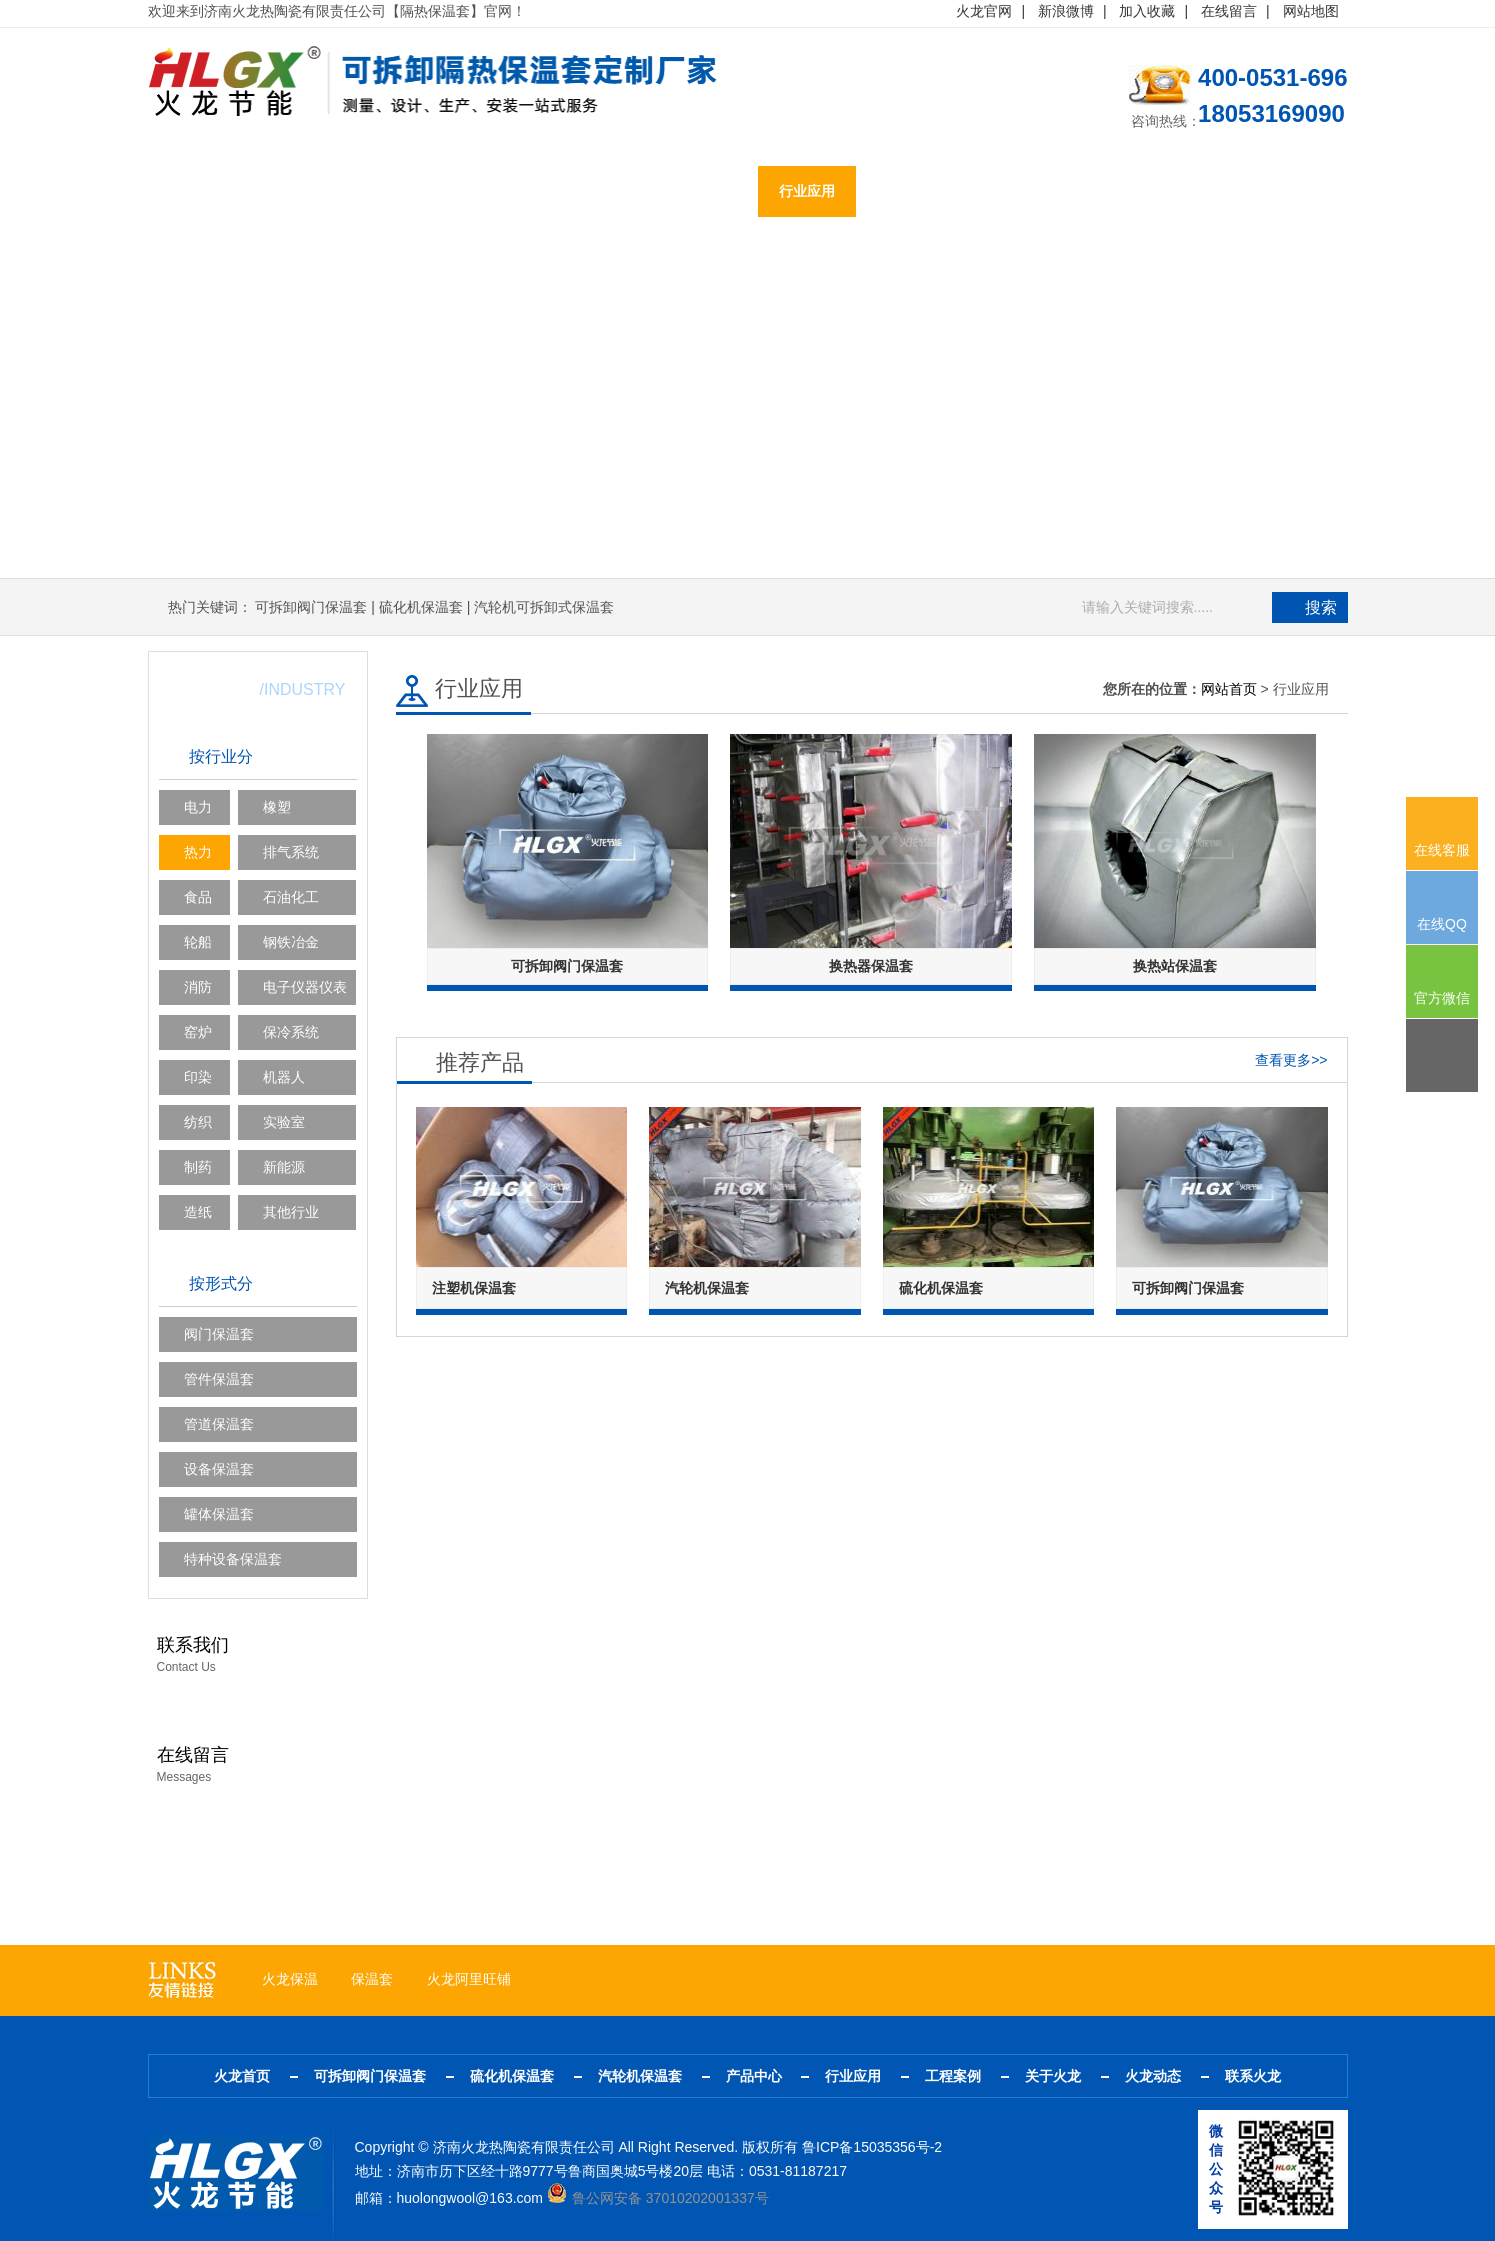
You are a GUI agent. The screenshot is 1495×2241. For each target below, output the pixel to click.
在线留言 (1229, 11)
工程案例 (910, 192)
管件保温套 (219, 1379)
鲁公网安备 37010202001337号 (658, 2198)
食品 (198, 897)
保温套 (372, 1979)
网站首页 (1229, 689)
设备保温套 (219, 1469)
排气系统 (291, 852)
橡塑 (277, 807)
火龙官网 (984, 11)
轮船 (198, 942)
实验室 (284, 1122)
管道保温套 (219, 1424)
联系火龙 (1210, 192)
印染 (198, 1077)
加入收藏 (1147, 11)
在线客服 (1442, 850)
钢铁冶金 (291, 942)
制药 (198, 1167)
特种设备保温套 (233, 1559)
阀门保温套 (219, 1334)
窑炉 (198, 1032)
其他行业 (291, 1212)
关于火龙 (1010, 192)
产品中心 (710, 192)
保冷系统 (291, 1032)
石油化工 (291, 897)
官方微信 (1442, 998)
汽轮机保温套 (596, 192)
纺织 (198, 1122)
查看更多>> (1291, 1059)
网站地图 (1311, 11)
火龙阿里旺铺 (469, 1979)
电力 (198, 807)
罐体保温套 (219, 1514)
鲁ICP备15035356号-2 (872, 2147)
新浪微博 (1066, 11)
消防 (198, 987)
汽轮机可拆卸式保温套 (544, 607)
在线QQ (1442, 924)
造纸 (198, 1212)
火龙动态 (1110, 192)
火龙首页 (198, 192)
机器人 (284, 1077)
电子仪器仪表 (305, 987)
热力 (198, 852)
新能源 (284, 1167)
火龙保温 (290, 1979)
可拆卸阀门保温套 (326, 192)
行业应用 (810, 192)
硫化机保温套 (468, 192)
